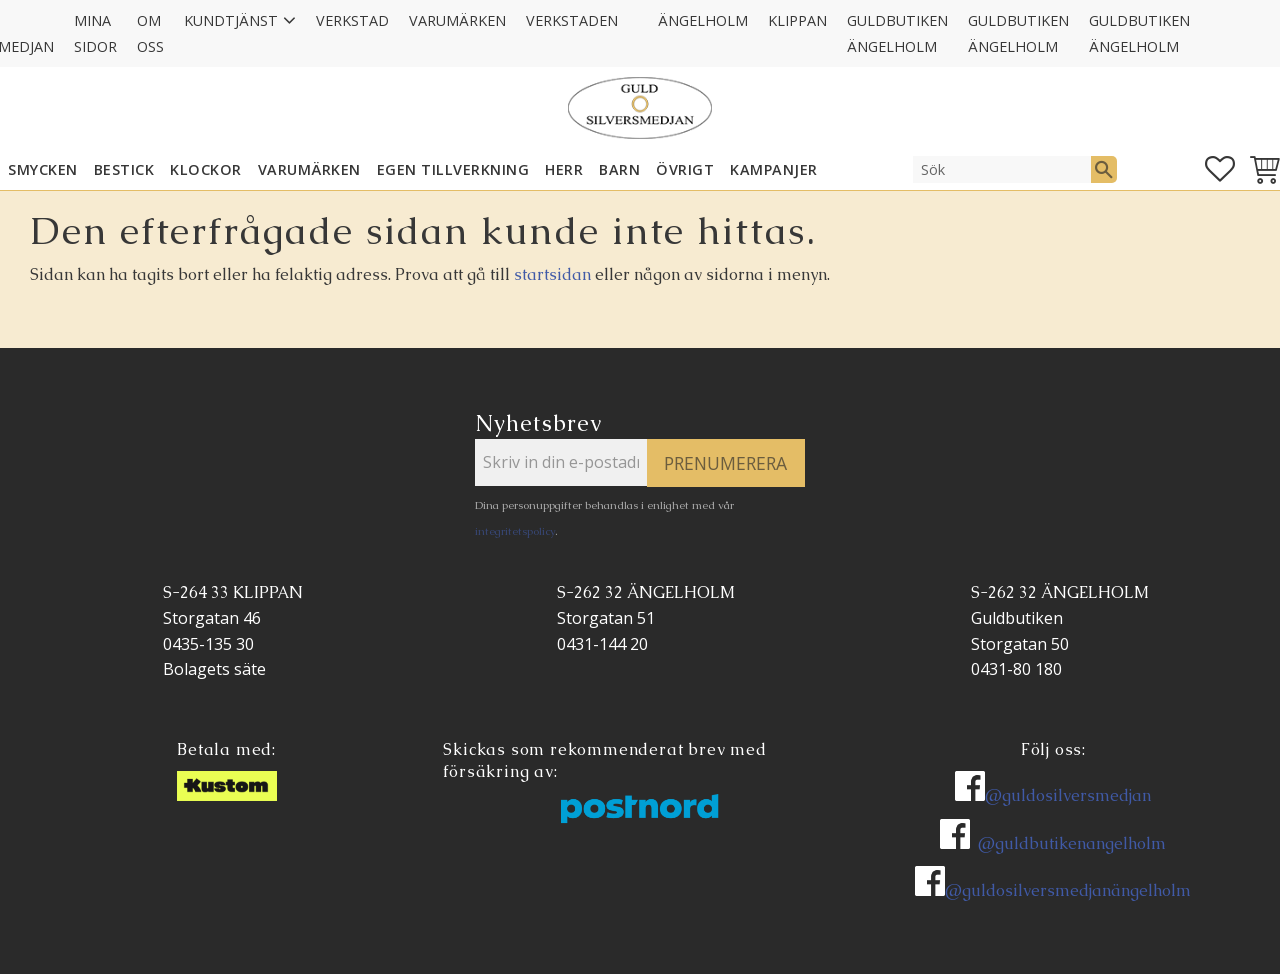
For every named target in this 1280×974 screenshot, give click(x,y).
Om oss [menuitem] (150, 33)
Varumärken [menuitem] (457, 20)
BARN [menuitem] (619, 169)
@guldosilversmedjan (1068, 795)
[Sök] (1104, 169)
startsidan (552, 274)
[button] (1220, 169)
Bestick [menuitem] (124, 169)
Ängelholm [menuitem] (703, 20)
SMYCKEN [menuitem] (43, 169)
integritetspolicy (515, 531)
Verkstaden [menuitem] (572, 20)
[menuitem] (638, 8)
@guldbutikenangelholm (1072, 843)
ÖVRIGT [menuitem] (685, 169)
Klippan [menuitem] (797, 20)
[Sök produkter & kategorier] (1002, 169)
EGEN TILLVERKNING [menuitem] (453, 169)
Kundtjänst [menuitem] (231, 20)
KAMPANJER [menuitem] (774, 169)
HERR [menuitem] (564, 169)
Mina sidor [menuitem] (95, 33)
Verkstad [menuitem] (352, 20)
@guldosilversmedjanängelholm (1068, 890)
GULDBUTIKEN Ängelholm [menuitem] (897, 33)
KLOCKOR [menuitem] (206, 169)
